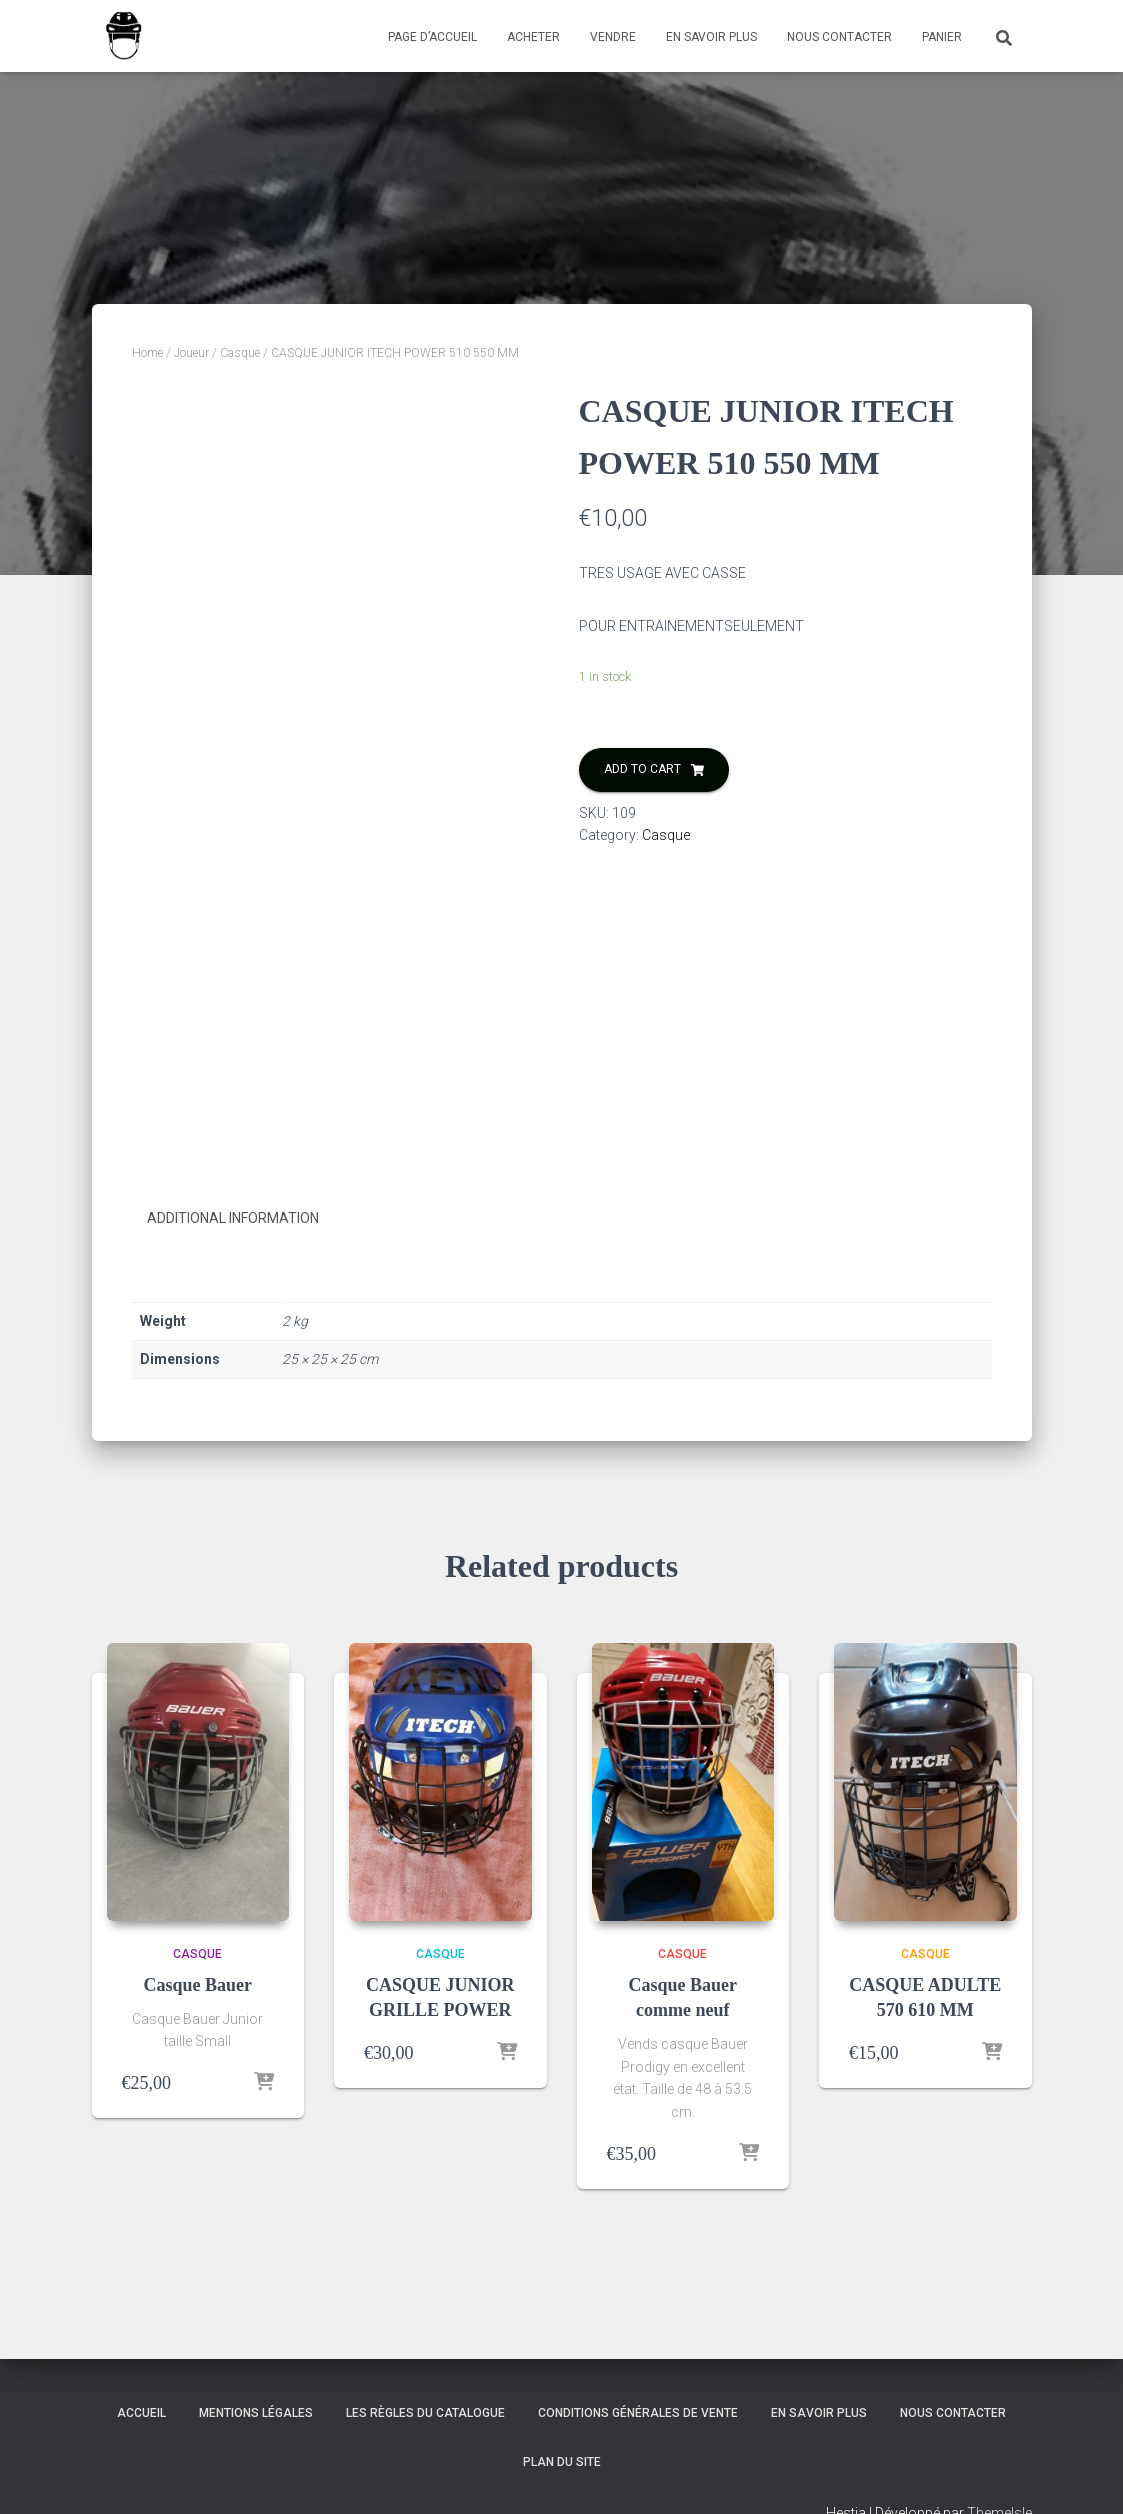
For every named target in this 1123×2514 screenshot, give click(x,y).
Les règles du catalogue (425, 2413)
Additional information (233, 1218)
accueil (141, 2413)
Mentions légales (256, 2413)
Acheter (533, 37)
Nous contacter (839, 37)
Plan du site (562, 2462)
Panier (942, 37)
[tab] (248, 1219)
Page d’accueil (432, 37)
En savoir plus (711, 37)
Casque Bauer (197, 1985)
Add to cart (642, 769)
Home (147, 353)
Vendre (613, 37)
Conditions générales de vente (638, 2413)
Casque (240, 353)
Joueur (191, 353)
